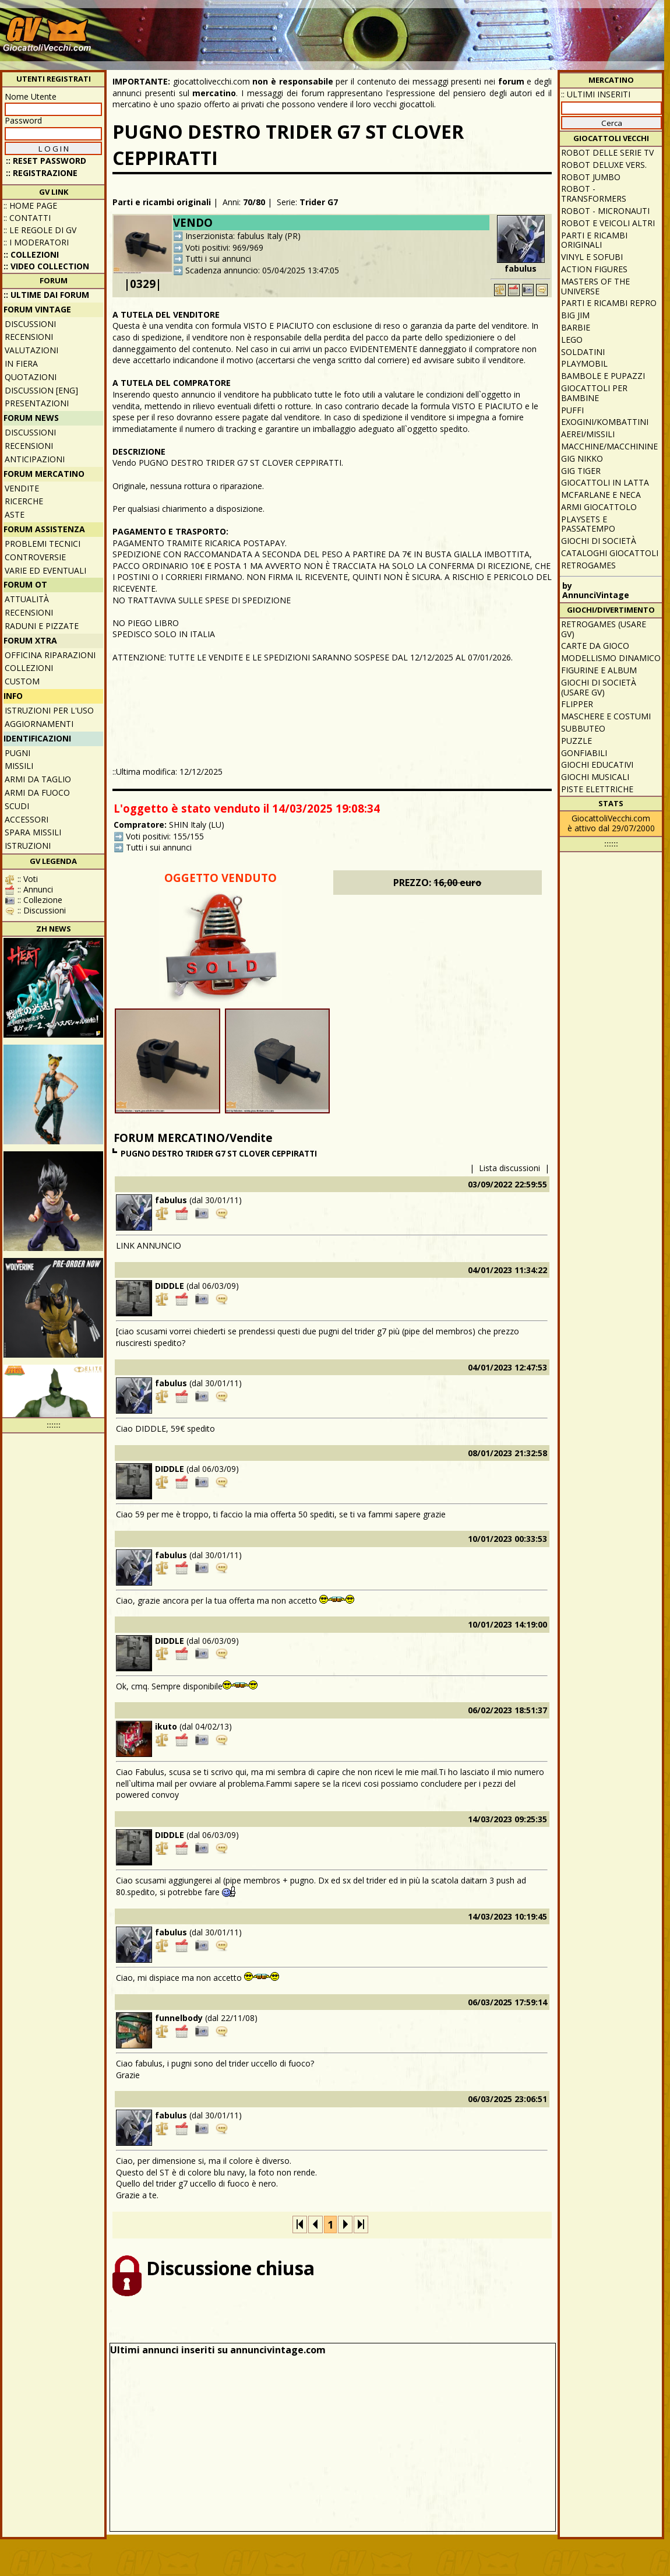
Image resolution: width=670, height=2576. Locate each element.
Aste (14, 514)
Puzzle (576, 740)
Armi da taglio (38, 779)
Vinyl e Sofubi (592, 256)
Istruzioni (28, 845)
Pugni (17, 752)
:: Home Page (30, 205)
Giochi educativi (597, 764)
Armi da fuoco (37, 792)
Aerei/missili (588, 434)
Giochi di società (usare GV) (598, 687)
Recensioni (29, 336)
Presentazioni (37, 403)
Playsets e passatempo (588, 524)
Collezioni (29, 667)
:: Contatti (27, 217)
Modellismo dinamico (611, 657)
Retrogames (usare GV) (603, 628)
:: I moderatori (36, 242)
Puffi (572, 410)
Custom (22, 681)
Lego (572, 339)
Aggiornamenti (39, 723)
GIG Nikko (582, 458)
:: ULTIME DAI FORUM (46, 294)
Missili (19, 765)
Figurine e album (599, 670)
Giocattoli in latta (605, 482)
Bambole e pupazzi (603, 375)
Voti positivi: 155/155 (165, 836)
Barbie (575, 327)
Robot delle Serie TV (607, 152)
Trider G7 (318, 202)
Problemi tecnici (42, 543)
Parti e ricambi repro (609, 302)
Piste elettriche (597, 789)
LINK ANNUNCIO (148, 1245)
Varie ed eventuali (45, 570)
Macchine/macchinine (609, 446)
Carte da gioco (595, 645)
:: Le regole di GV (39, 230)
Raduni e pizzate (42, 625)
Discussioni (30, 323)
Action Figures (594, 269)
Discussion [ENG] (41, 390)
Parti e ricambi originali (161, 202)
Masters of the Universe (595, 286)
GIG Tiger (581, 470)
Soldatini (583, 351)
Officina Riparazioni (50, 654)
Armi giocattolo (599, 506)
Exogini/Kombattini (604, 421)
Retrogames (588, 565)
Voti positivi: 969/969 (224, 247)
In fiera (21, 363)
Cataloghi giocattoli (609, 552)
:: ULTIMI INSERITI (595, 94)
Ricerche (24, 501)
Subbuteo (583, 728)
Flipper (577, 703)
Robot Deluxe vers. (604, 164)
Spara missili (33, 832)
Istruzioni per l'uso (49, 710)
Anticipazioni (35, 459)
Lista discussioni (509, 1167)
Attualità (27, 599)
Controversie (35, 557)
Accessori (26, 819)
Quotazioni (31, 376)
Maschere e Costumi (606, 716)
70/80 (254, 202)
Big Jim (575, 315)
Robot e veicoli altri (608, 223)
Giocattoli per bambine (594, 392)
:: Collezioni (31, 254)
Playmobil (584, 363)
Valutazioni (31, 350)
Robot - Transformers (593, 193)
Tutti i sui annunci (218, 258)
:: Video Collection (46, 266)
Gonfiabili (584, 752)
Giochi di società (598, 540)
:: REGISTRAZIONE (41, 172)
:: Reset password (46, 160)
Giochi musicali (595, 776)
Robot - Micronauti (605, 210)
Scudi (17, 805)
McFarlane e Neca (601, 494)
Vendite (22, 488)
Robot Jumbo (590, 176)
